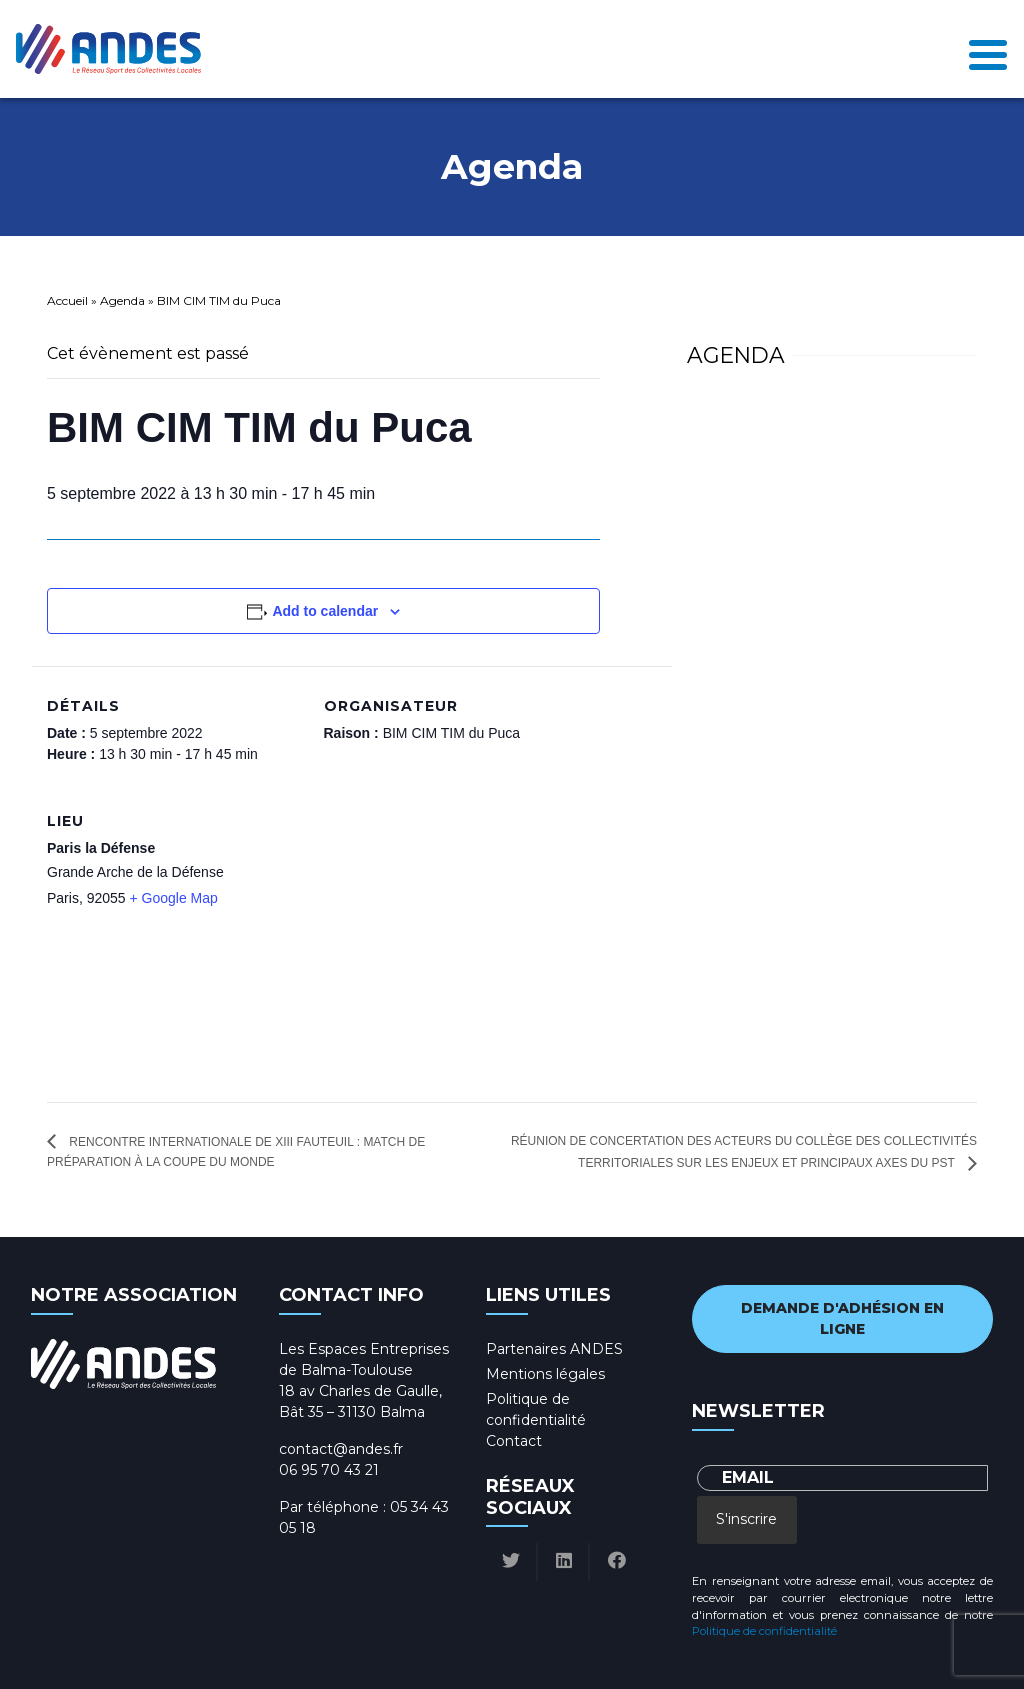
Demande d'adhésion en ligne (842, 1318)
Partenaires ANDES (554, 1349)
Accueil (67, 300)
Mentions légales (545, 1374)
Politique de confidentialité (764, 1631)
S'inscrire (746, 1519)
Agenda (122, 300)
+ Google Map (174, 898)
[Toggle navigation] (988, 49)
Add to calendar (325, 611)
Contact (514, 1441)
